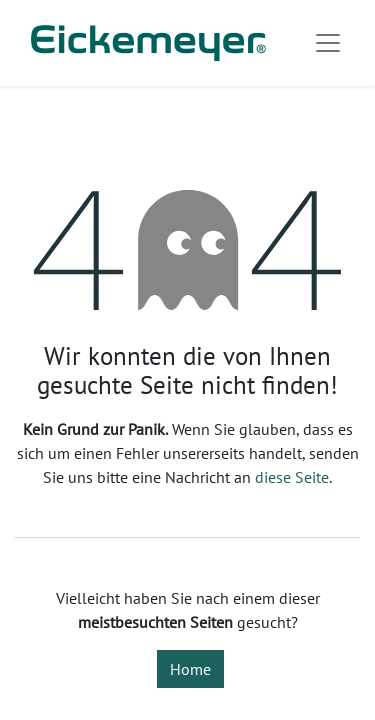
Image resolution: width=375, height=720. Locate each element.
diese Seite (292, 477)
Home (190, 669)
